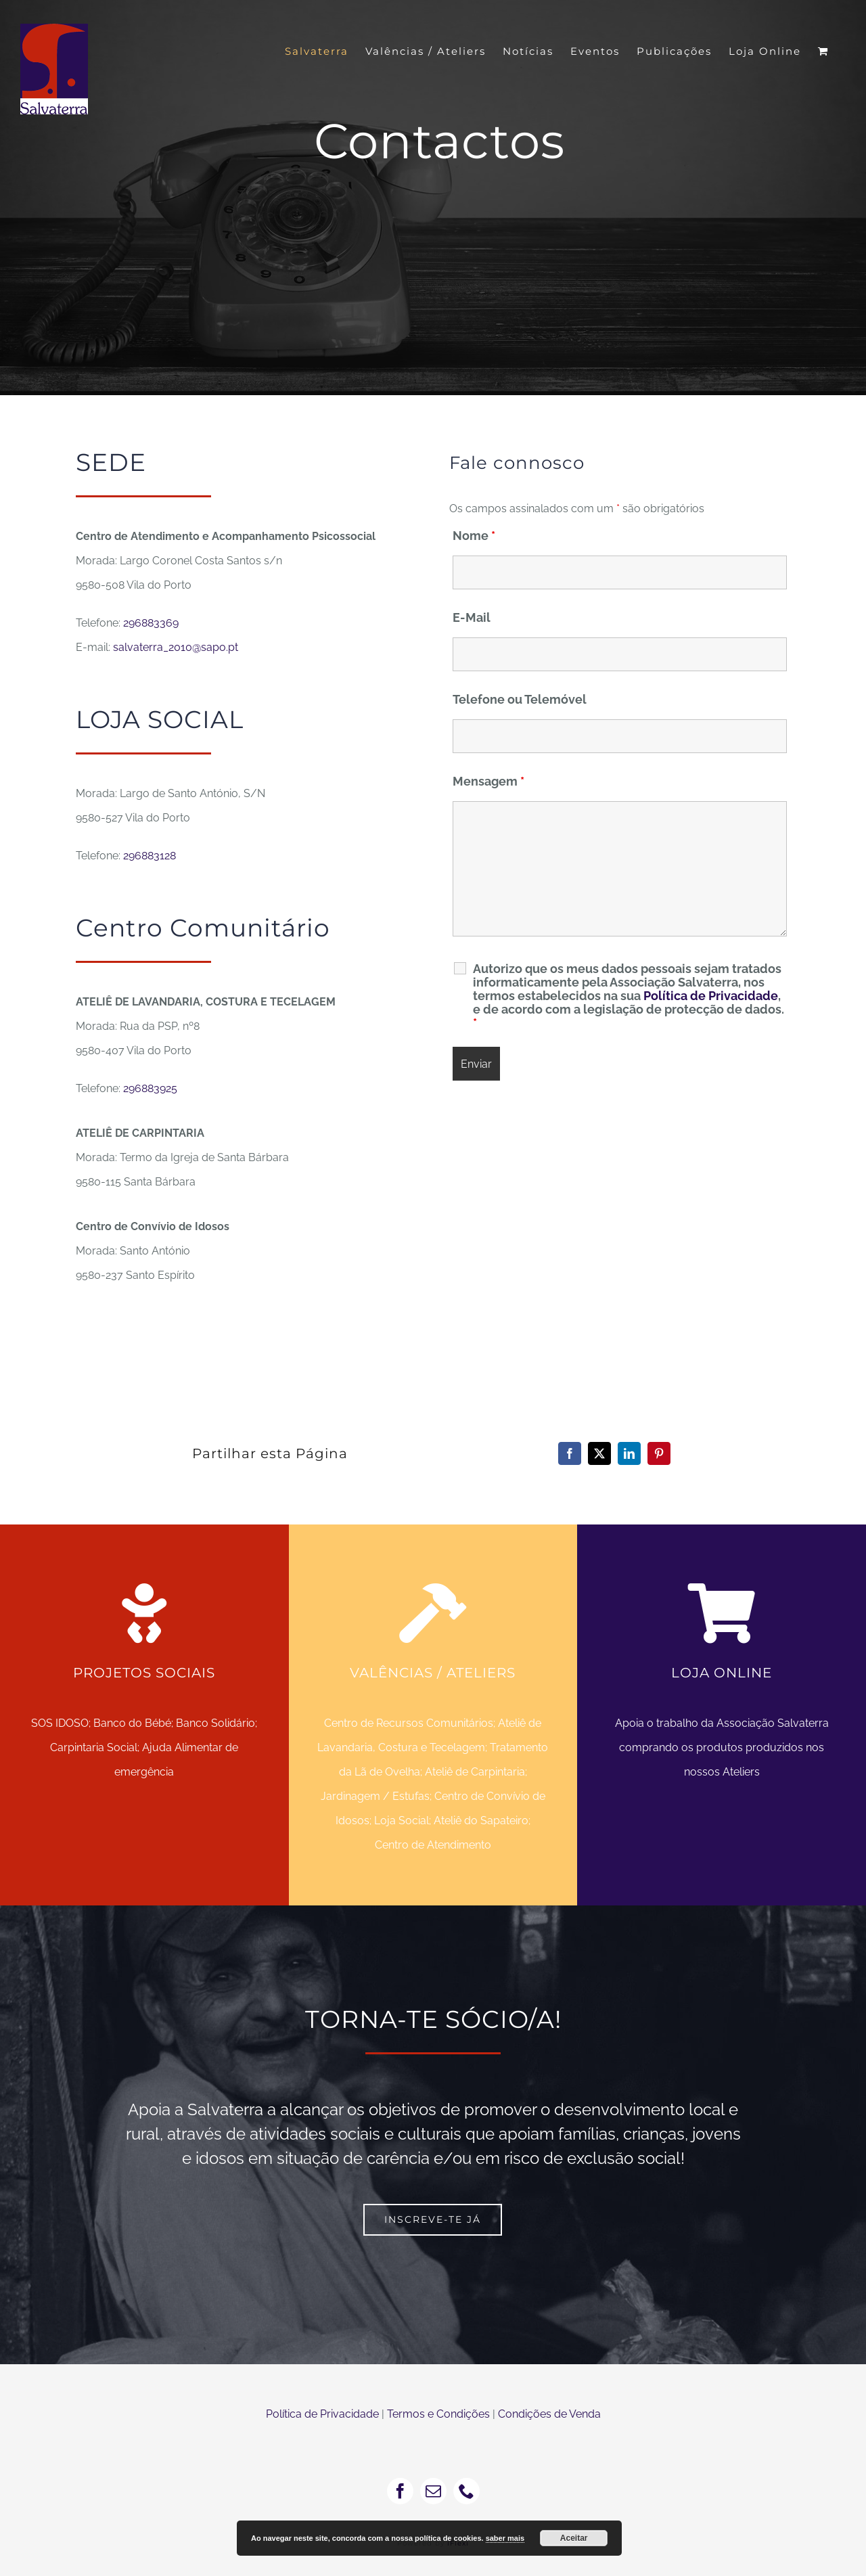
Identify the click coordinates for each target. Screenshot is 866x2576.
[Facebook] (570, 1453)
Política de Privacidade (710, 996)
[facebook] (400, 2491)
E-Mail (472, 617)
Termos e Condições (438, 2414)
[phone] (466, 2491)
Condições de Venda (549, 2414)
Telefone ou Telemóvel (520, 699)
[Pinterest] (659, 1453)
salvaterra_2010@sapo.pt (175, 647)
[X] (599, 1453)
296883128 (149, 855)
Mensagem (488, 781)
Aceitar (574, 2538)
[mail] (433, 2491)
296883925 (150, 1088)
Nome (474, 535)
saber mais (505, 2538)
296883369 (151, 622)
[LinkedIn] (629, 1453)
